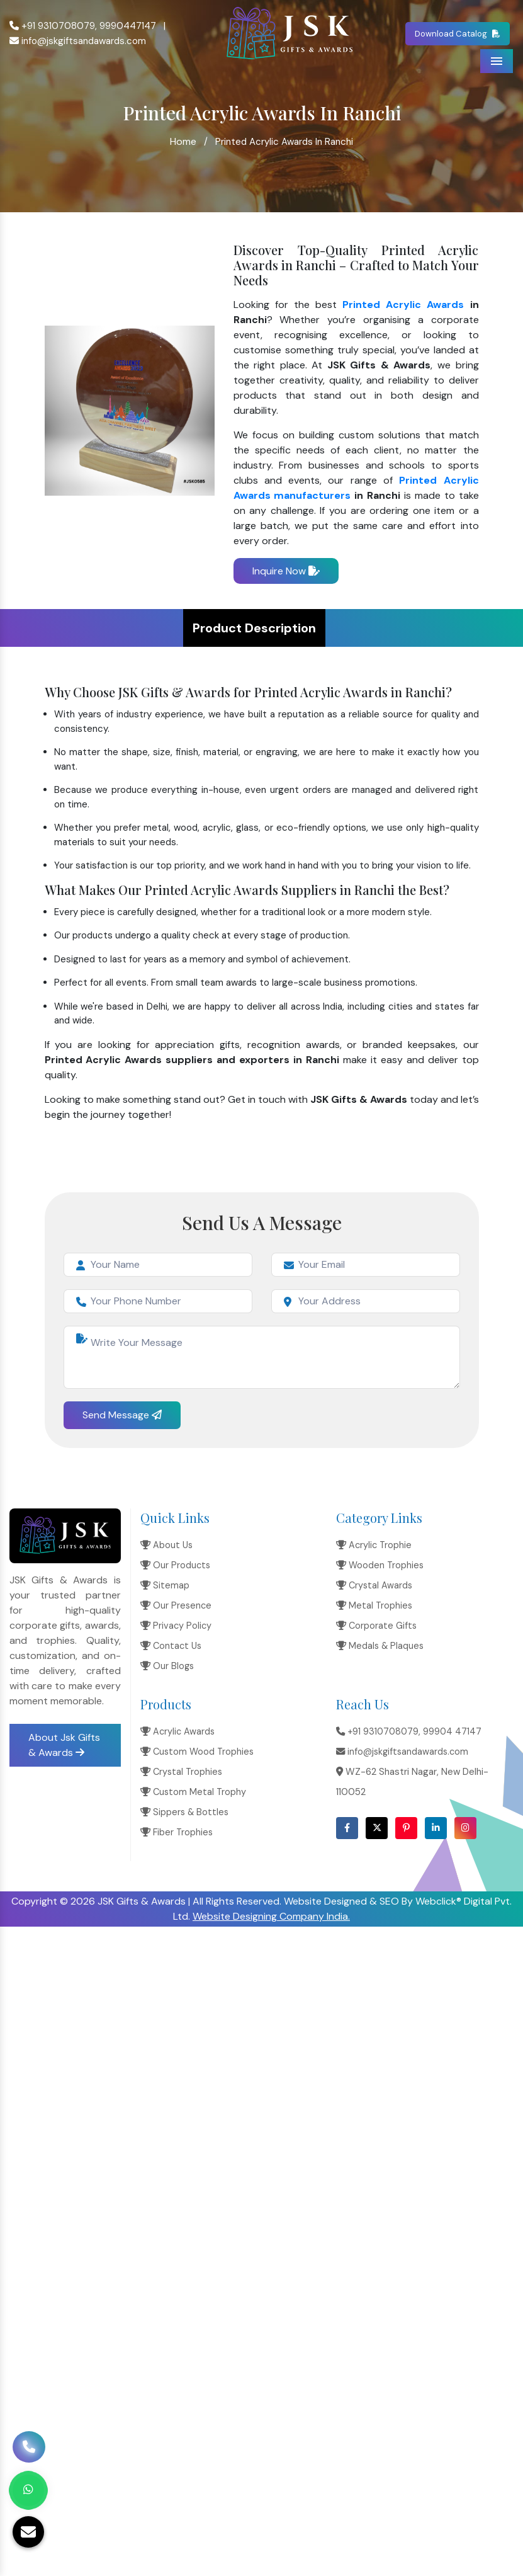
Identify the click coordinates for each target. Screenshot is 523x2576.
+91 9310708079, (53, 26)
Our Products (175, 1565)
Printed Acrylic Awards (403, 304)
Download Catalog (457, 33)
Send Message (122, 1415)
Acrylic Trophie (374, 1545)
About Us (166, 1545)
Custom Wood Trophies (197, 1751)
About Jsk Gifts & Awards (64, 1745)
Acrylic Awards (177, 1731)
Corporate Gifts (376, 1625)
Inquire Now (286, 571)
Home (183, 141)
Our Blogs (167, 1666)
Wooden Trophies (380, 1565)
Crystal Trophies (181, 1771)
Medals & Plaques (380, 1645)
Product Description (254, 628)
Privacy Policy (175, 1625)
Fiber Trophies (176, 1832)
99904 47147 (452, 1731)
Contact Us (170, 1645)
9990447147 (127, 26)
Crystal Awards (374, 1585)
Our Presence (175, 1605)
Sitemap (164, 1585)
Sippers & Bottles (184, 1812)
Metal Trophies (374, 1605)
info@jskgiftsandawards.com (77, 41)
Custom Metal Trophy (193, 1792)
